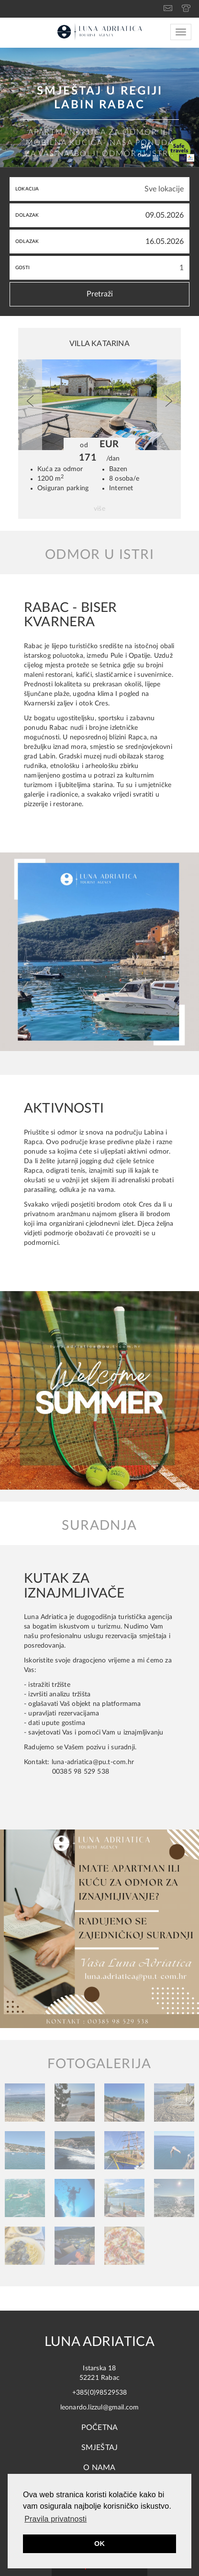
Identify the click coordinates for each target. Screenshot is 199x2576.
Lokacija (27, 189)
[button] (30, 404)
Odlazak (27, 241)
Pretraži (100, 294)
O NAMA (99, 2467)
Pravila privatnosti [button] (55, 2519)
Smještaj (99, 2447)
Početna (99, 2427)
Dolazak (27, 215)
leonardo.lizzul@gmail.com (99, 2407)
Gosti (22, 267)
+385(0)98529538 (99, 2392)
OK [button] (99, 2543)
